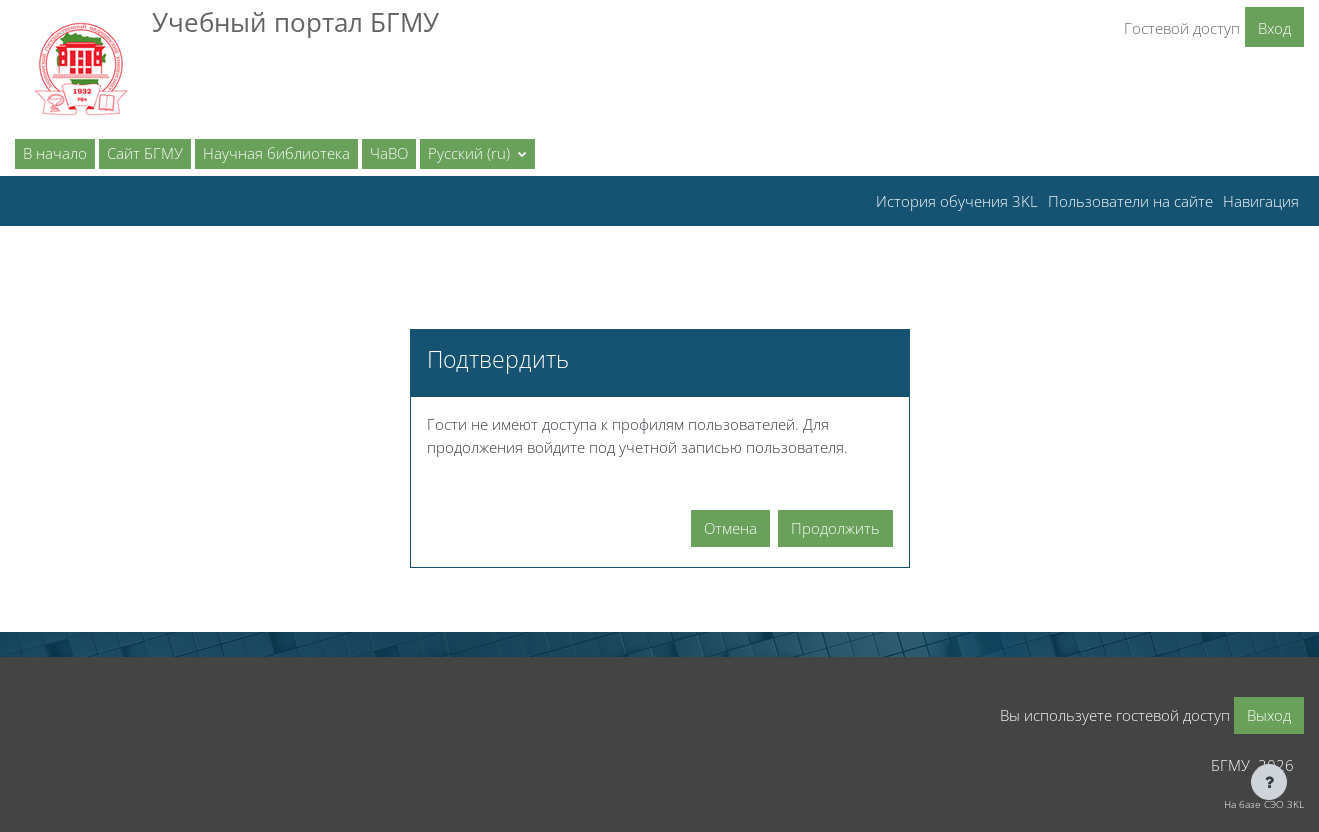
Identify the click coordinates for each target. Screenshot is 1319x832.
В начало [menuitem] (55, 153)
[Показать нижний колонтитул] (1269, 782)
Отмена (730, 528)
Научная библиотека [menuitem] (276, 153)
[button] (477, 154)
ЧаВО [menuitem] (389, 153)
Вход (1274, 28)
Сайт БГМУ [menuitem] (145, 153)
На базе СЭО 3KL (1264, 804)
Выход (1269, 715)
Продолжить (835, 528)
